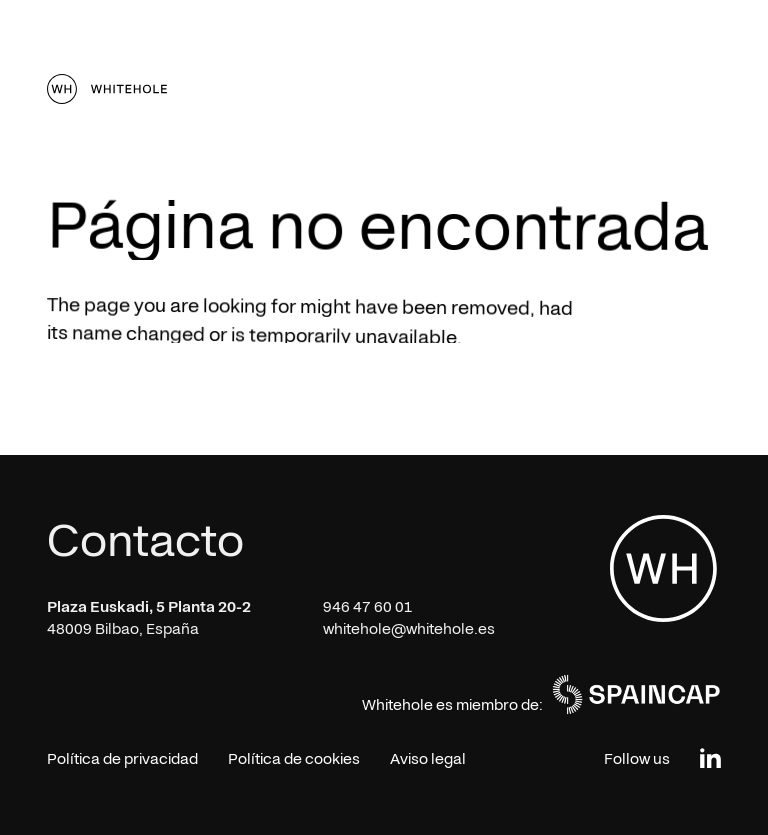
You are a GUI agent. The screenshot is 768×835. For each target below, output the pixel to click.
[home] (107, 89)
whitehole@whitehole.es (409, 629)
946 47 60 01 (368, 607)
